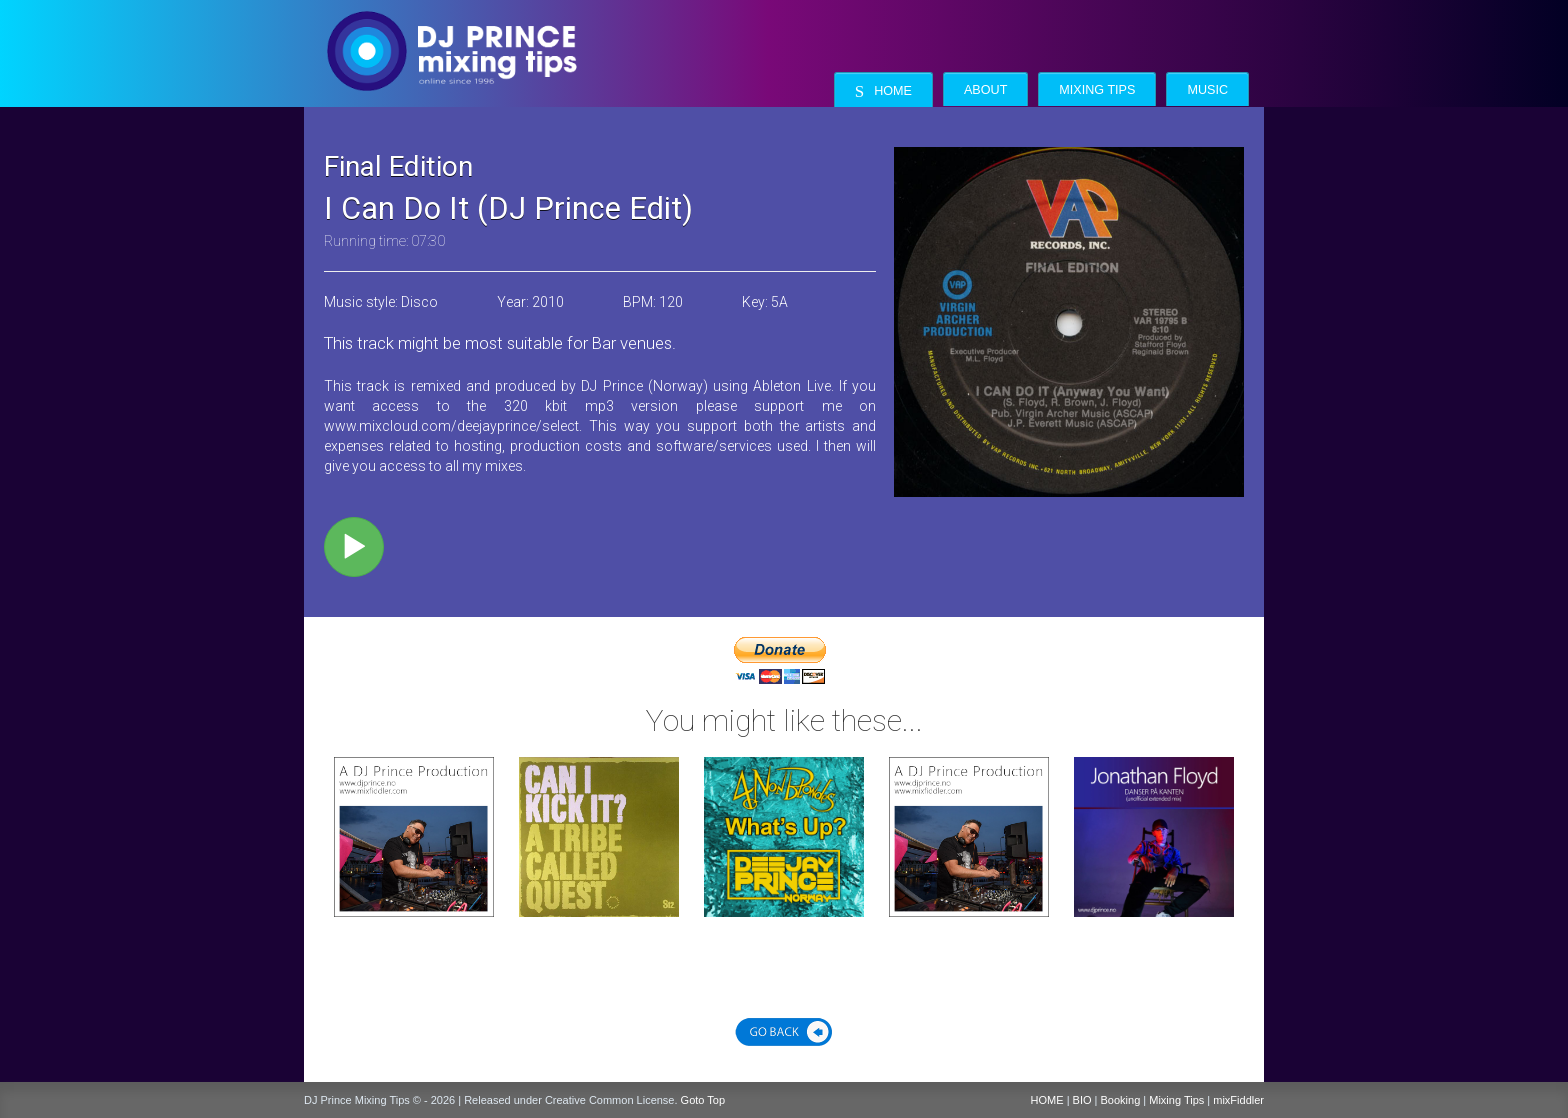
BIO (1082, 1100)
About (985, 90)
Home (883, 91)
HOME (1047, 1100)
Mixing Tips (1097, 90)
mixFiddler (1238, 1100)
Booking (1121, 1100)
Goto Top (703, 1100)
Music (1207, 90)
